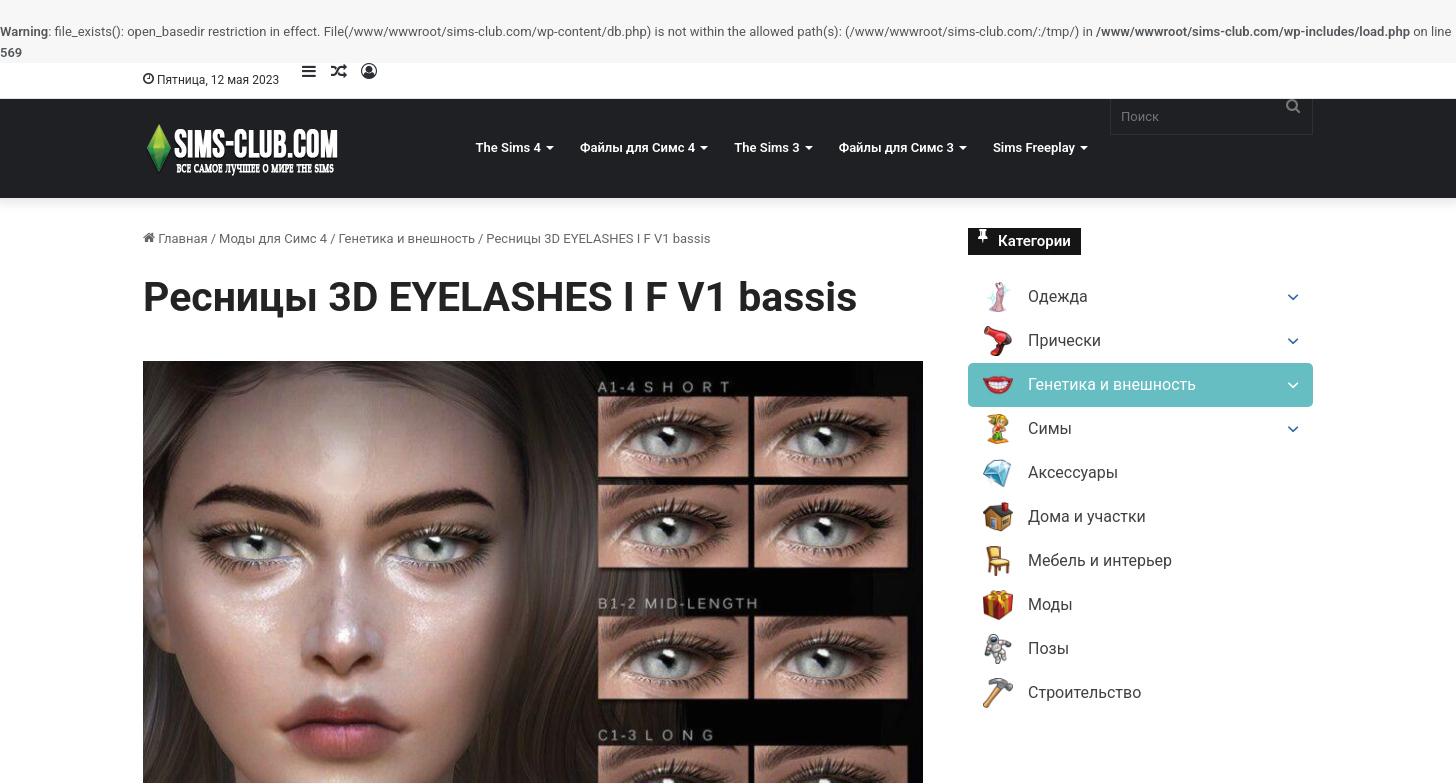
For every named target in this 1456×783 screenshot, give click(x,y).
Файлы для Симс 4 (637, 147)
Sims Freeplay (1034, 147)
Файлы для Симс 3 (896, 147)
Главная (175, 238)
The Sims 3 (766, 147)
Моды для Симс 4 (273, 238)
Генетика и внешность (407, 238)
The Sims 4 (508, 147)
